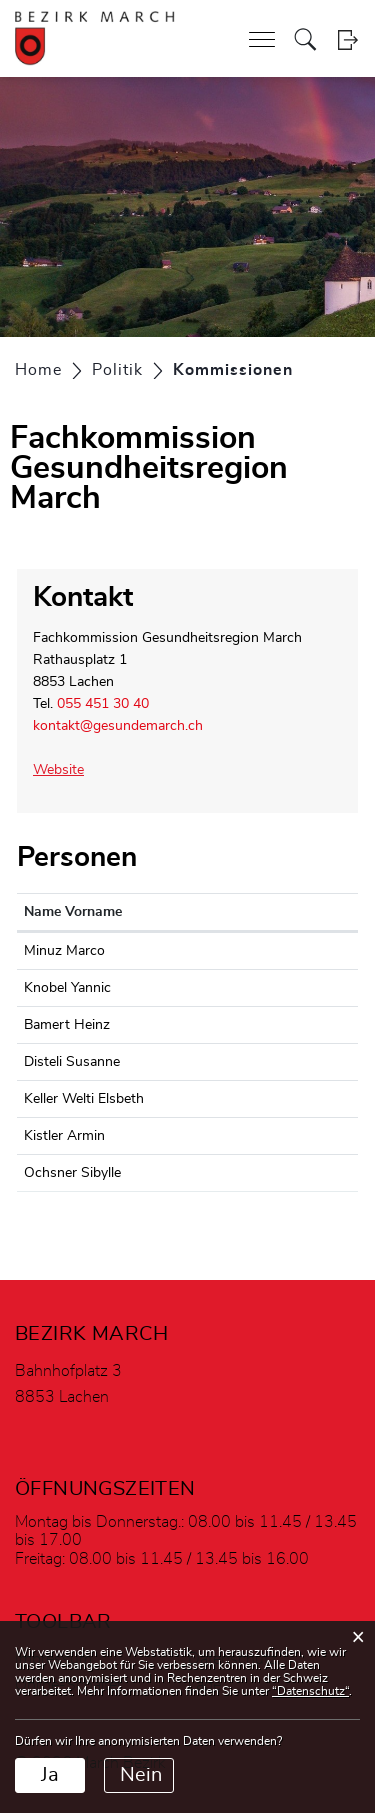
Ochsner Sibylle (72, 1173)
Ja (50, 1775)
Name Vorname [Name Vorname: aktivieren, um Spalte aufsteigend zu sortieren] (73, 912)
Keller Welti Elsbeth (84, 1099)
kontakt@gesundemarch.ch (118, 726)
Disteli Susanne (72, 1062)
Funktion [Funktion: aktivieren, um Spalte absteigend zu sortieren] (284, 912)
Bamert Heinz (67, 1025)
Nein (141, 1775)
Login (347, 39)
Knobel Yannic (67, 988)
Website (67, 770)
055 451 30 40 (103, 704)
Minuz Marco (64, 951)
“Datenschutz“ (310, 1691)
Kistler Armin (64, 1136)
